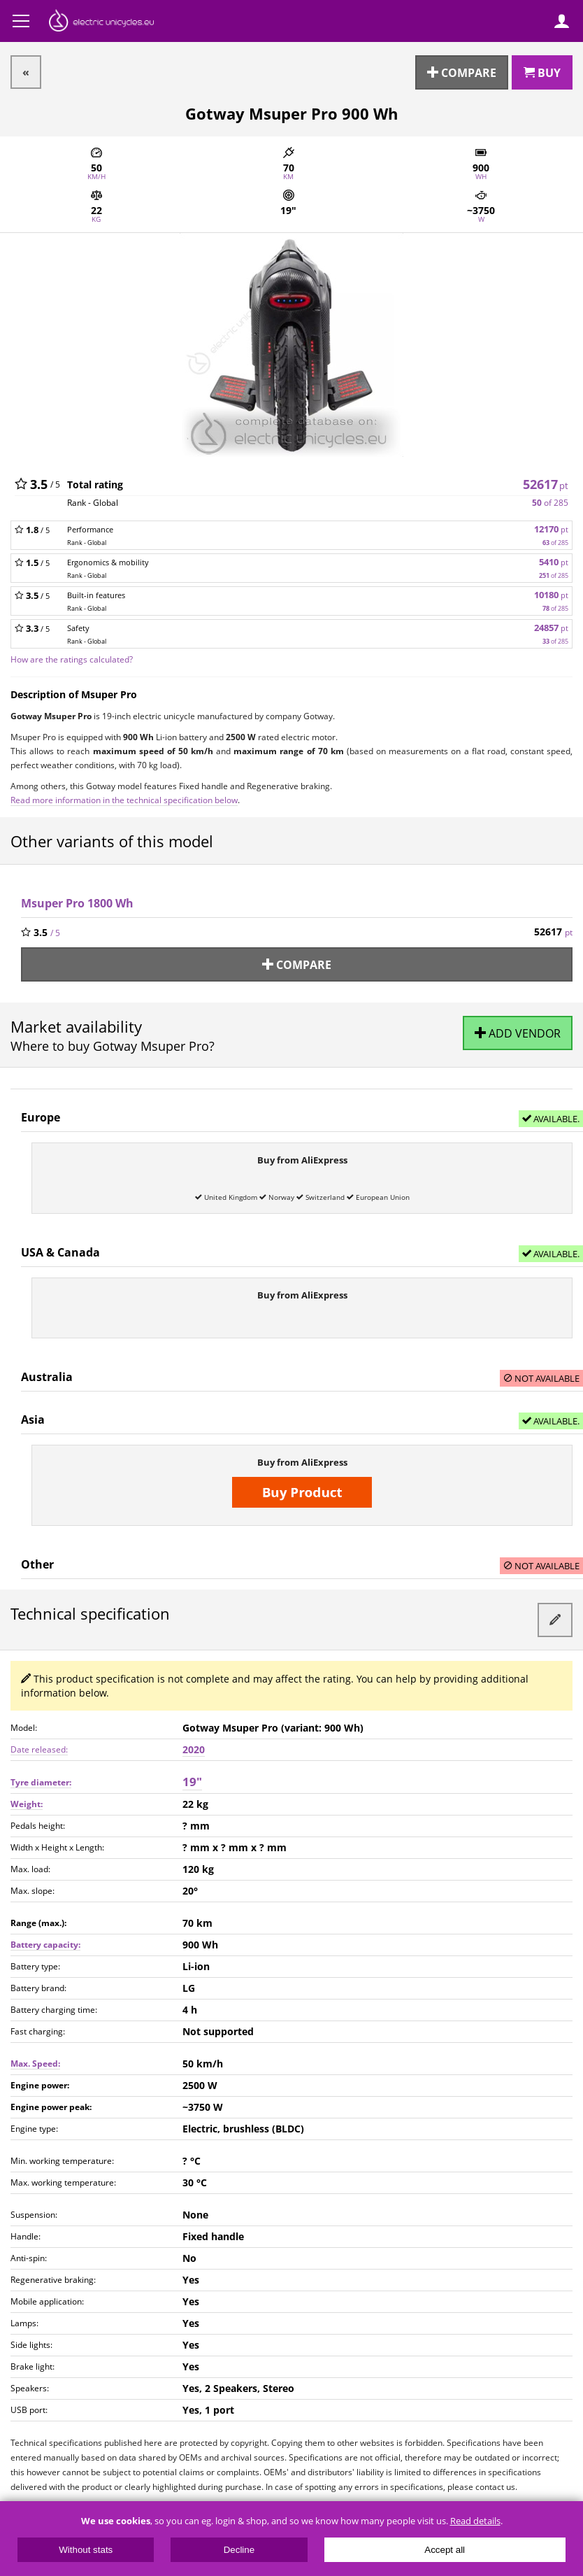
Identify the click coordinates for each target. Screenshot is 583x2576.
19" (192, 1782)
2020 (193, 1749)
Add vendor (518, 1032)
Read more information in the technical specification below (124, 799)
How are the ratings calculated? (71, 659)
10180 (551, 595)
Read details (475, 2521)
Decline (239, 2550)
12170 (551, 529)
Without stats (86, 2550)
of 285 (550, 502)
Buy (542, 72)
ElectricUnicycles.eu (101, 22)
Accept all (444, 2550)
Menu (21, 21)
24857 (551, 628)
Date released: (39, 1749)
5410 (553, 562)
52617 (545, 484)
